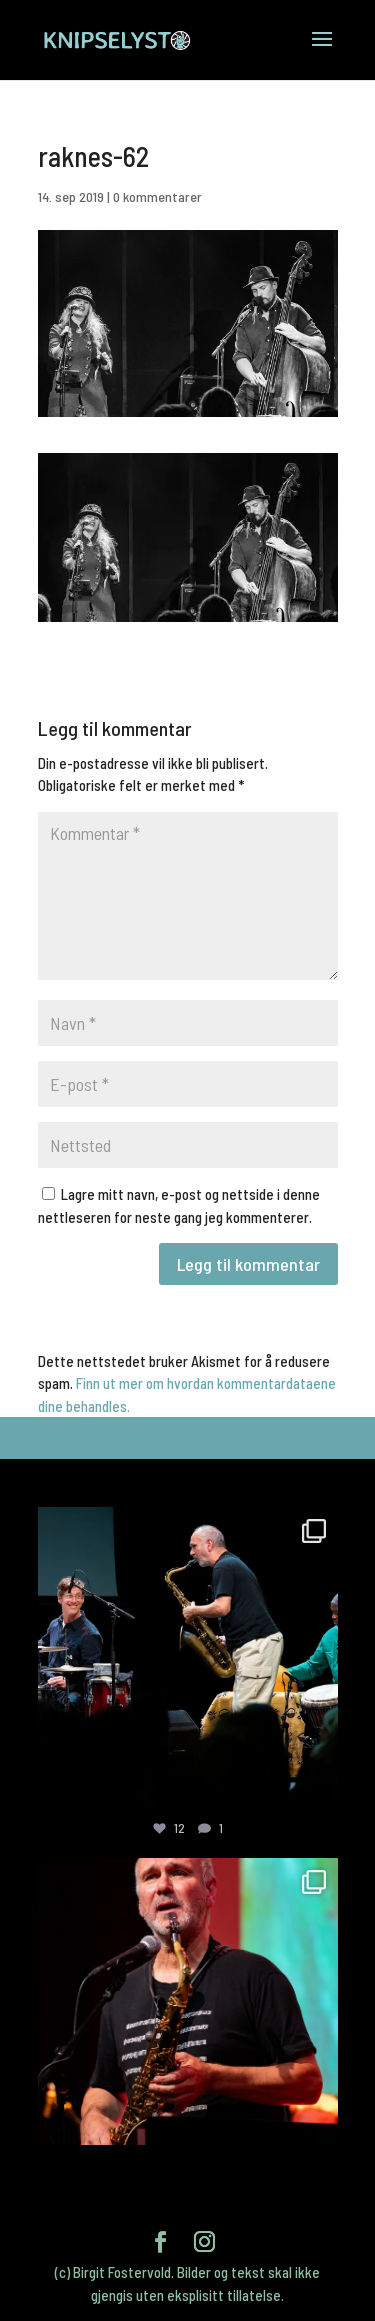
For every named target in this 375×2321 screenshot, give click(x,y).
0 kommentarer (157, 196)
